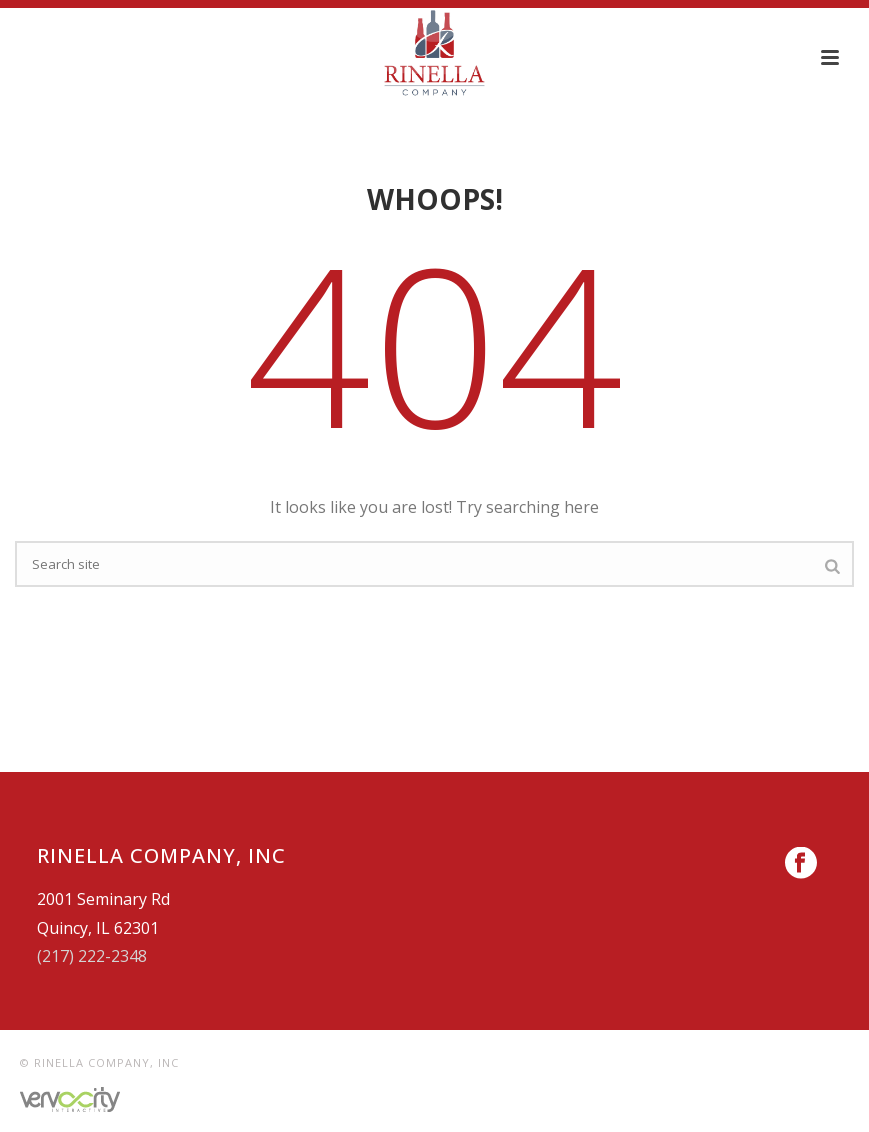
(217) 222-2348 (92, 956)
